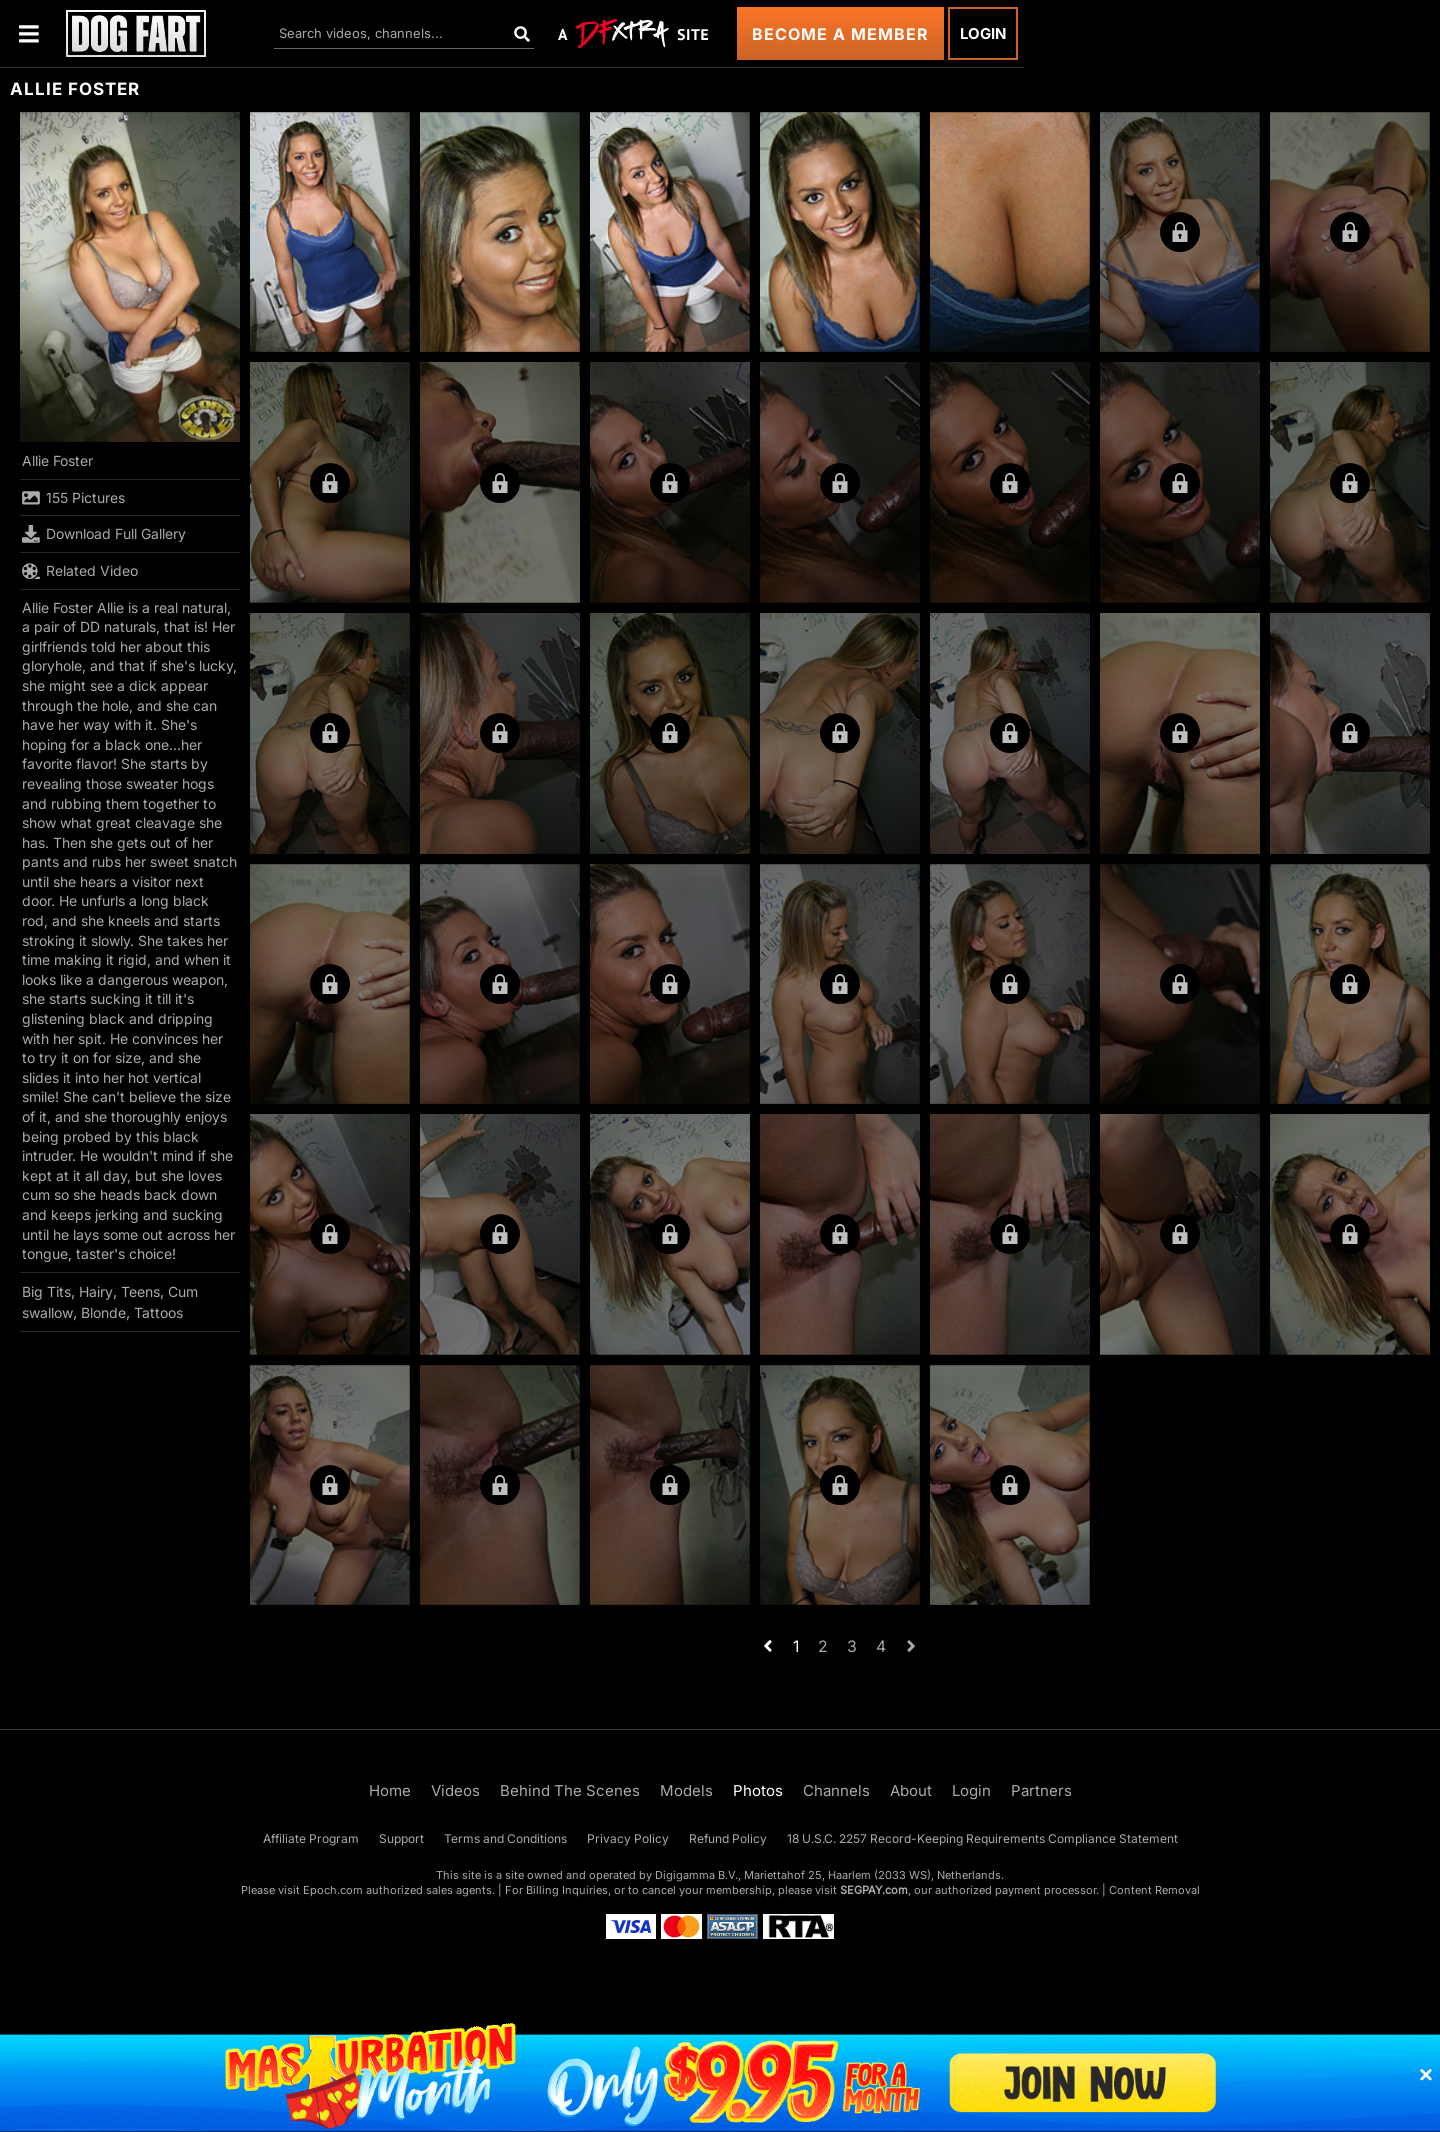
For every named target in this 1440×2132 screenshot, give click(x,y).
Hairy (96, 1291)
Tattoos (158, 1312)
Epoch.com (333, 1890)
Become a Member (840, 34)
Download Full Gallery (104, 534)
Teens (140, 1291)
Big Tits (46, 1291)
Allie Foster (57, 460)
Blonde (103, 1312)
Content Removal (1154, 1890)
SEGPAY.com (874, 1890)
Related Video (80, 571)
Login (983, 33)
